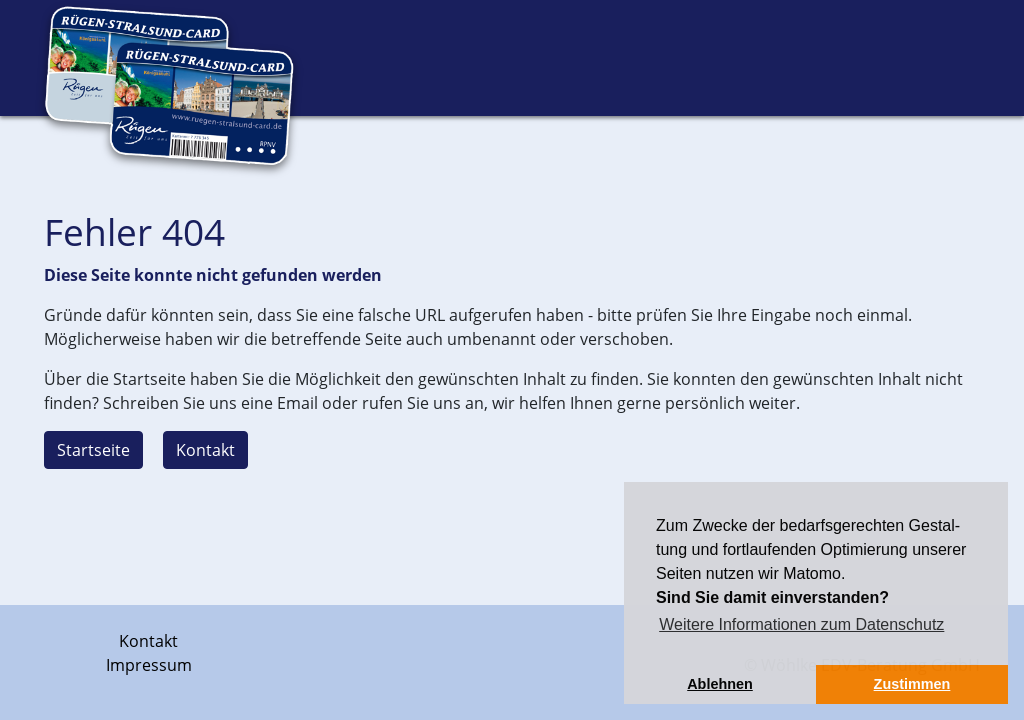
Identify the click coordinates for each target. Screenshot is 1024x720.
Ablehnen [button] (720, 684)
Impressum (149, 665)
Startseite (93, 450)
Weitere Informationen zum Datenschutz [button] (801, 624)
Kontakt (205, 450)
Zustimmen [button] (912, 684)
